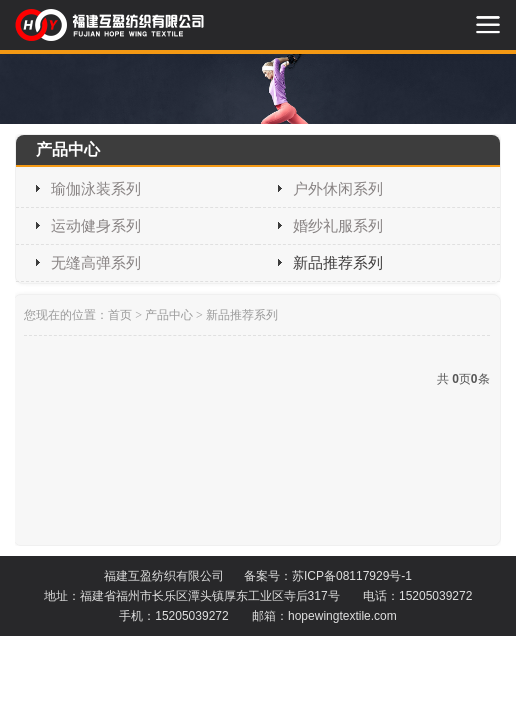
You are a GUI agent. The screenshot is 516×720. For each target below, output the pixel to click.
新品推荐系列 (338, 262)
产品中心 (169, 315)
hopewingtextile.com (342, 616)
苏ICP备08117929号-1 (352, 576)
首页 (120, 315)
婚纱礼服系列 (338, 225)
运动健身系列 (96, 225)
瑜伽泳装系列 (96, 188)
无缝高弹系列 (96, 262)
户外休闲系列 (338, 188)
